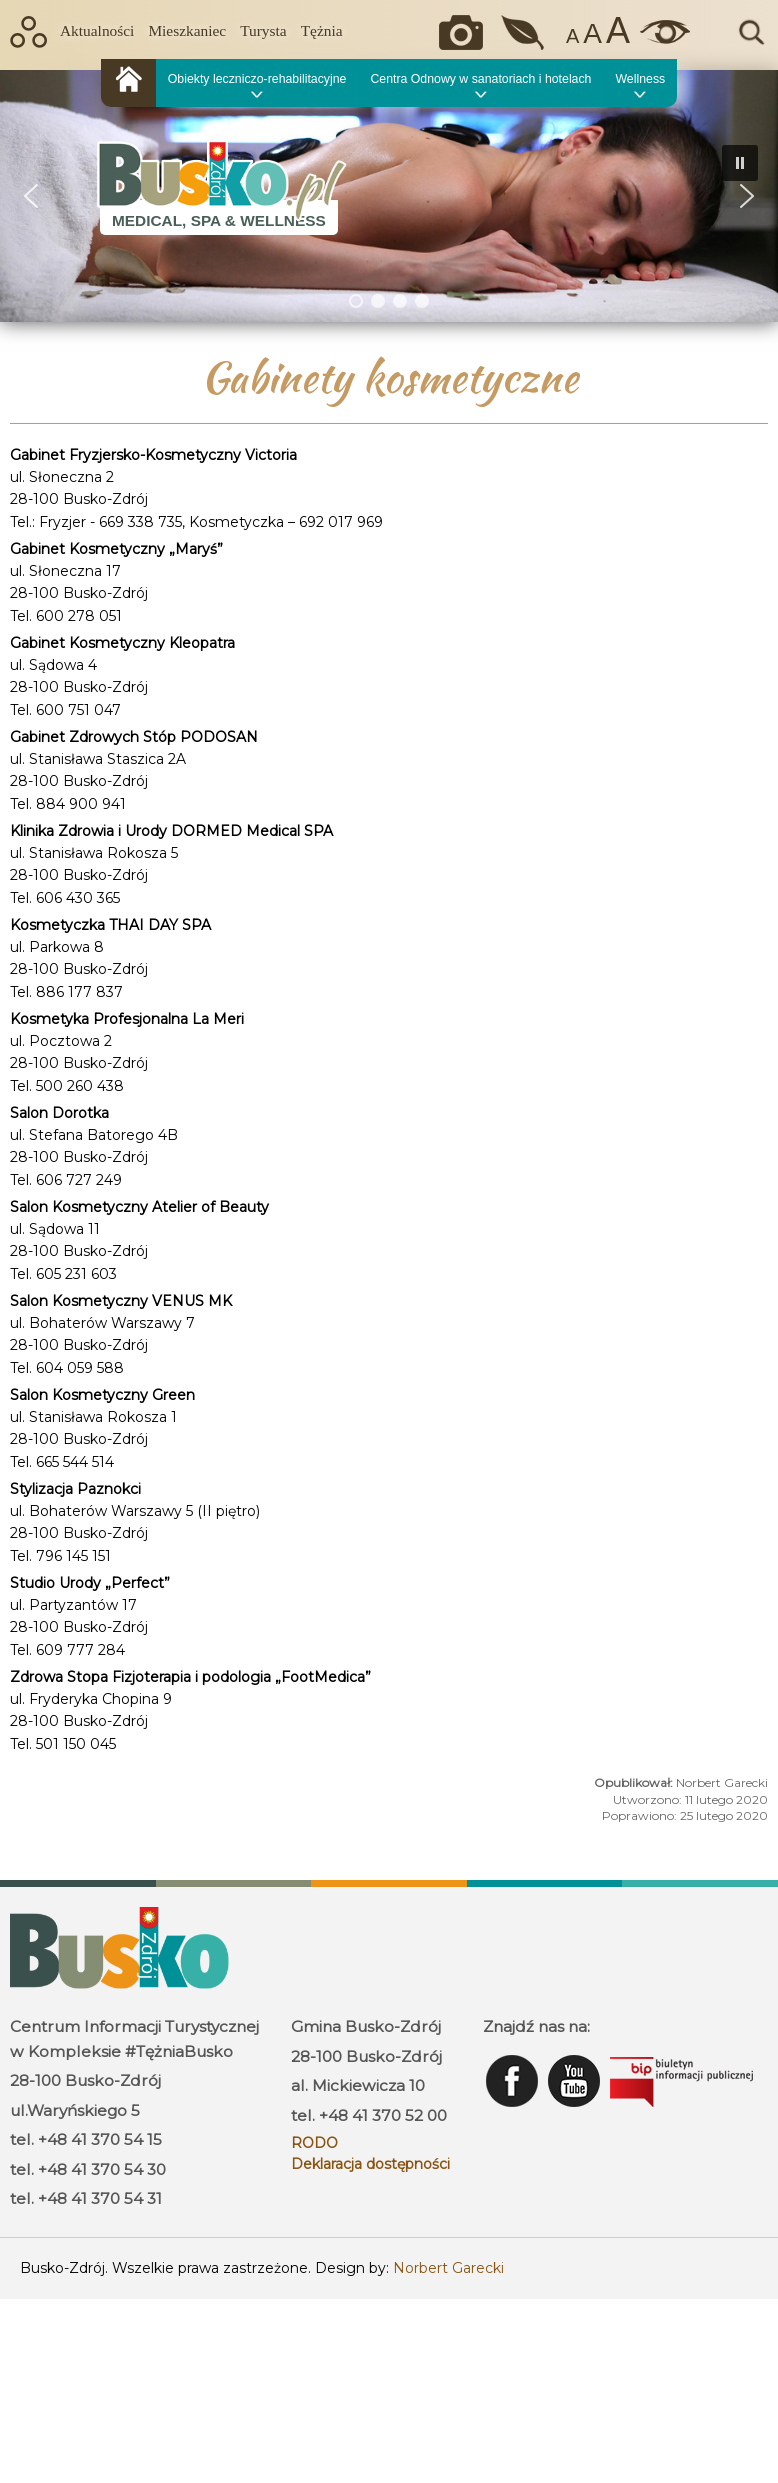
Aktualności (97, 30)
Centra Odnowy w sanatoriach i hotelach (480, 79)
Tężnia (322, 30)
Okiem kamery (466, 32)
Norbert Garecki (448, 2268)
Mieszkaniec (187, 30)
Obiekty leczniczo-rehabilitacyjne (257, 79)
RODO (314, 2143)
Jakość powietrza (524, 32)
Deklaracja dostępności (370, 2164)
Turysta (263, 30)
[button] (31, 196)
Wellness (640, 79)
